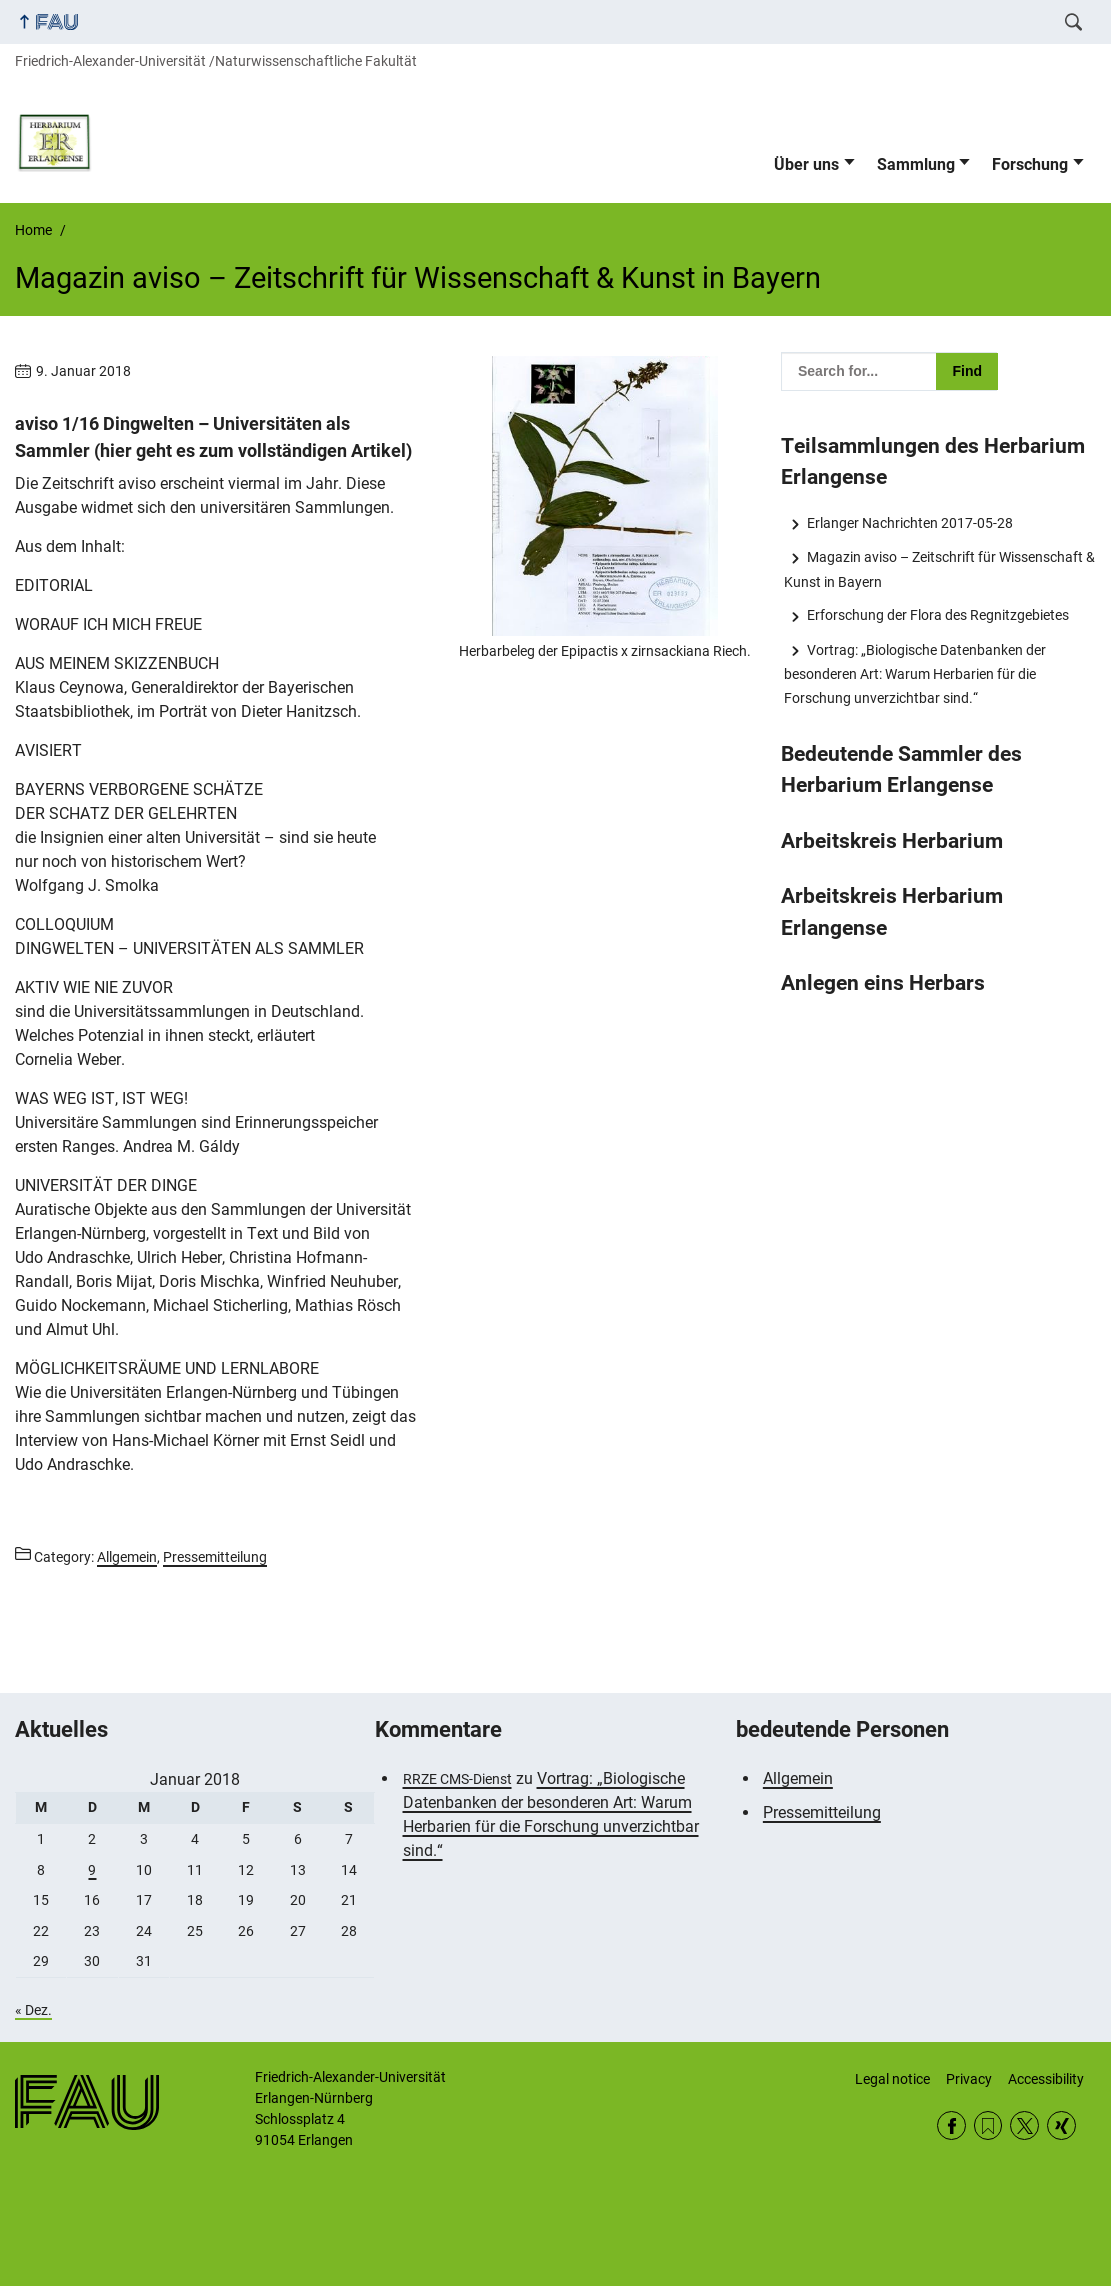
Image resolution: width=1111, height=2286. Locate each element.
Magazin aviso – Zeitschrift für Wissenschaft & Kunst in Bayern (939, 569)
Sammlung (916, 164)
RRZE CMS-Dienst (457, 1779)
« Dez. (33, 2010)
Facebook (951, 2125)
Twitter (1024, 2125)
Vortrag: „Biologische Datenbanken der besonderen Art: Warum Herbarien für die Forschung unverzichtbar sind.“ (914, 674)
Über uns (806, 164)
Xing (1061, 2125)
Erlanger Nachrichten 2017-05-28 (910, 523)
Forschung (1030, 164)
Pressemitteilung (822, 1812)
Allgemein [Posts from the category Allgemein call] (127, 1557)
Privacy (969, 2079)
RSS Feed (988, 2125)
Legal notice (892, 2079)
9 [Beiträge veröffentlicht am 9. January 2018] (92, 1870)
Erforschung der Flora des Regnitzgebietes (938, 615)
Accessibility (1046, 2079)
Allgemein (798, 1778)
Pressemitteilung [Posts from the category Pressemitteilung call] (215, 1557)
